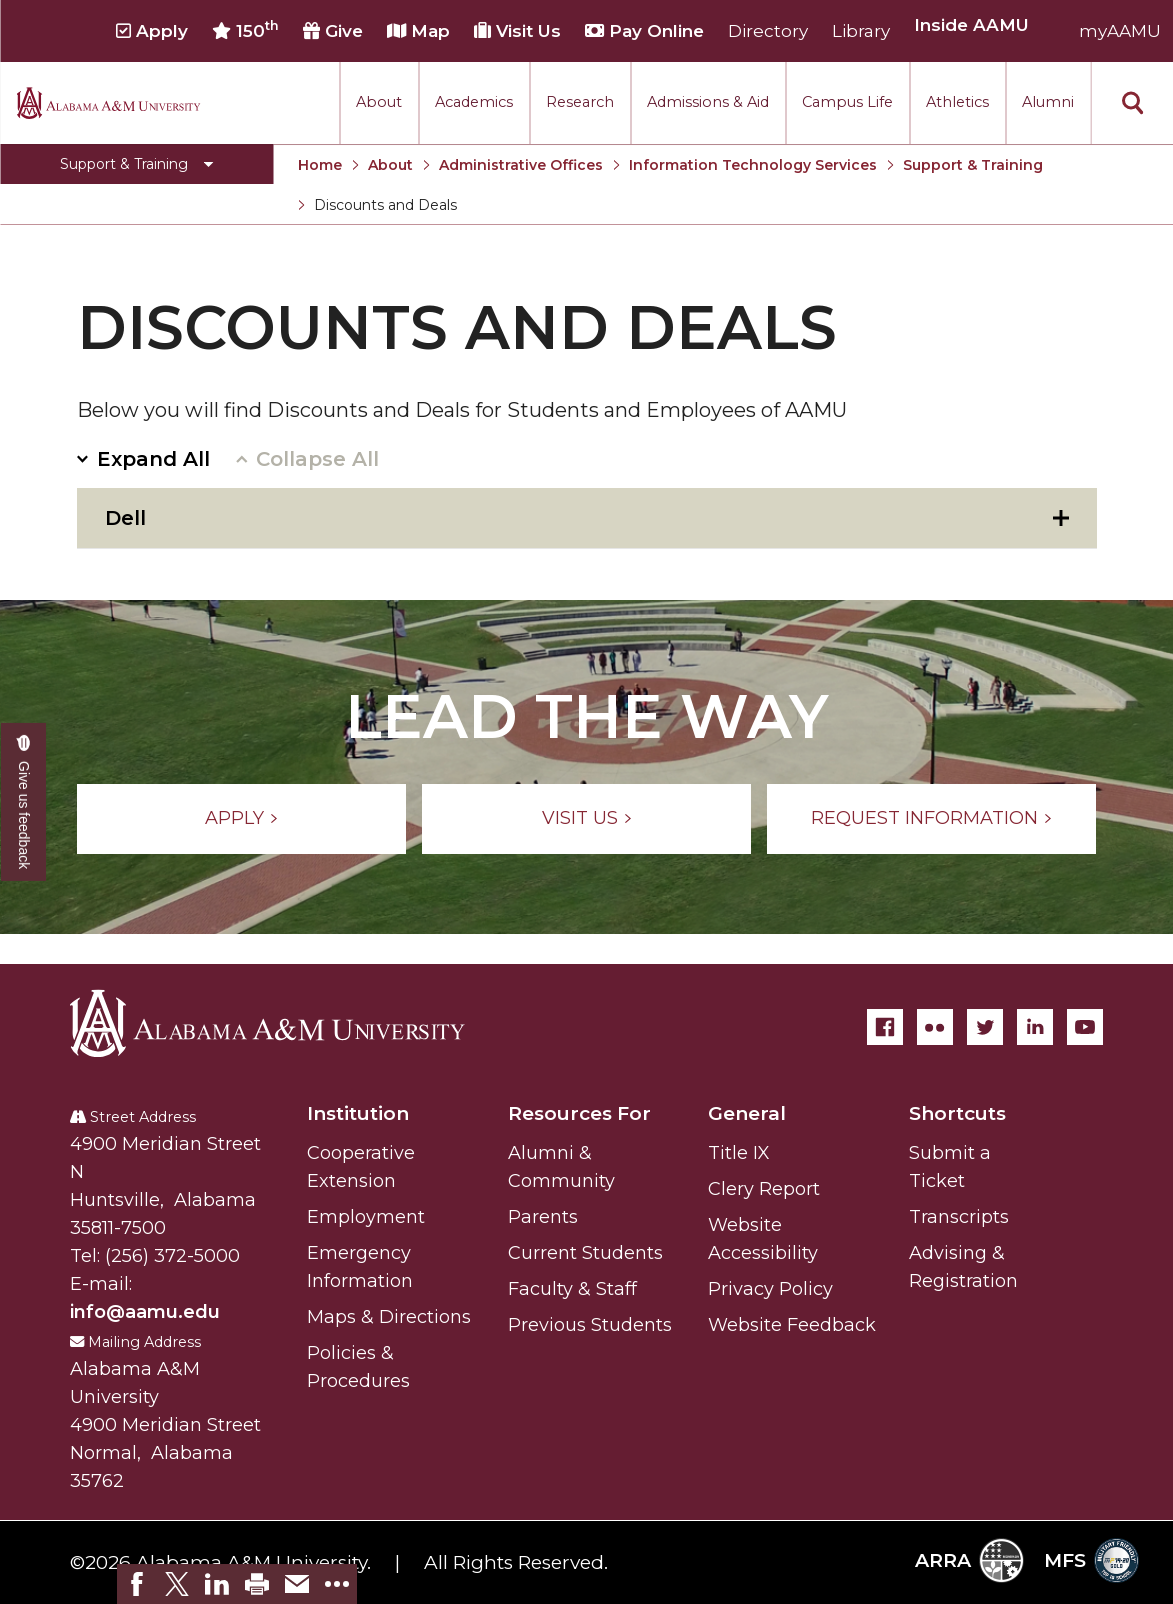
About (379, 102)
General (747, 1113)
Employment (366, 1217)
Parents (543, 1217)
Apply (152, 31)
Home (320, 165)
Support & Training (973, 165)
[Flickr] (935, 1027)
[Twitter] (985, 1027)
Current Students (585, 1253)
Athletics (957, 102)
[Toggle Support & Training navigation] (136, 164)
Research (580, 102)
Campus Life (847, 102)
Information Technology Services (753, 165)
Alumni (1048, 102)
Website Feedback (792, 1325)
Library (861, 31)
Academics (474, 102)
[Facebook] (885, 1027)
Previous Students (590, 1325)
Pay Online (644, 31)
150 (245, 30)
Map (418, 31)
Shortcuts (957, 1113)
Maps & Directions (389, 1317)
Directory (768, 31)
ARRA (969, 1560)
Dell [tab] (125, 518)
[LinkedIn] (1035, 1027)
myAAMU (1120, 31)
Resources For (579, 1113)
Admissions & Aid (708, 102)
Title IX (739, 1153)
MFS (1091, 1560)
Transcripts (959, 1217)
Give (333, 31)
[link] (137, 1584)
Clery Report (764, 1189)
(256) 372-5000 (172, 1256)
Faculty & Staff (572, 1289)
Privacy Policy (770, 1289)
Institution (358, 1113)
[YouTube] (1085, 1027)
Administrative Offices (521, 165)
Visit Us (517, 31)
